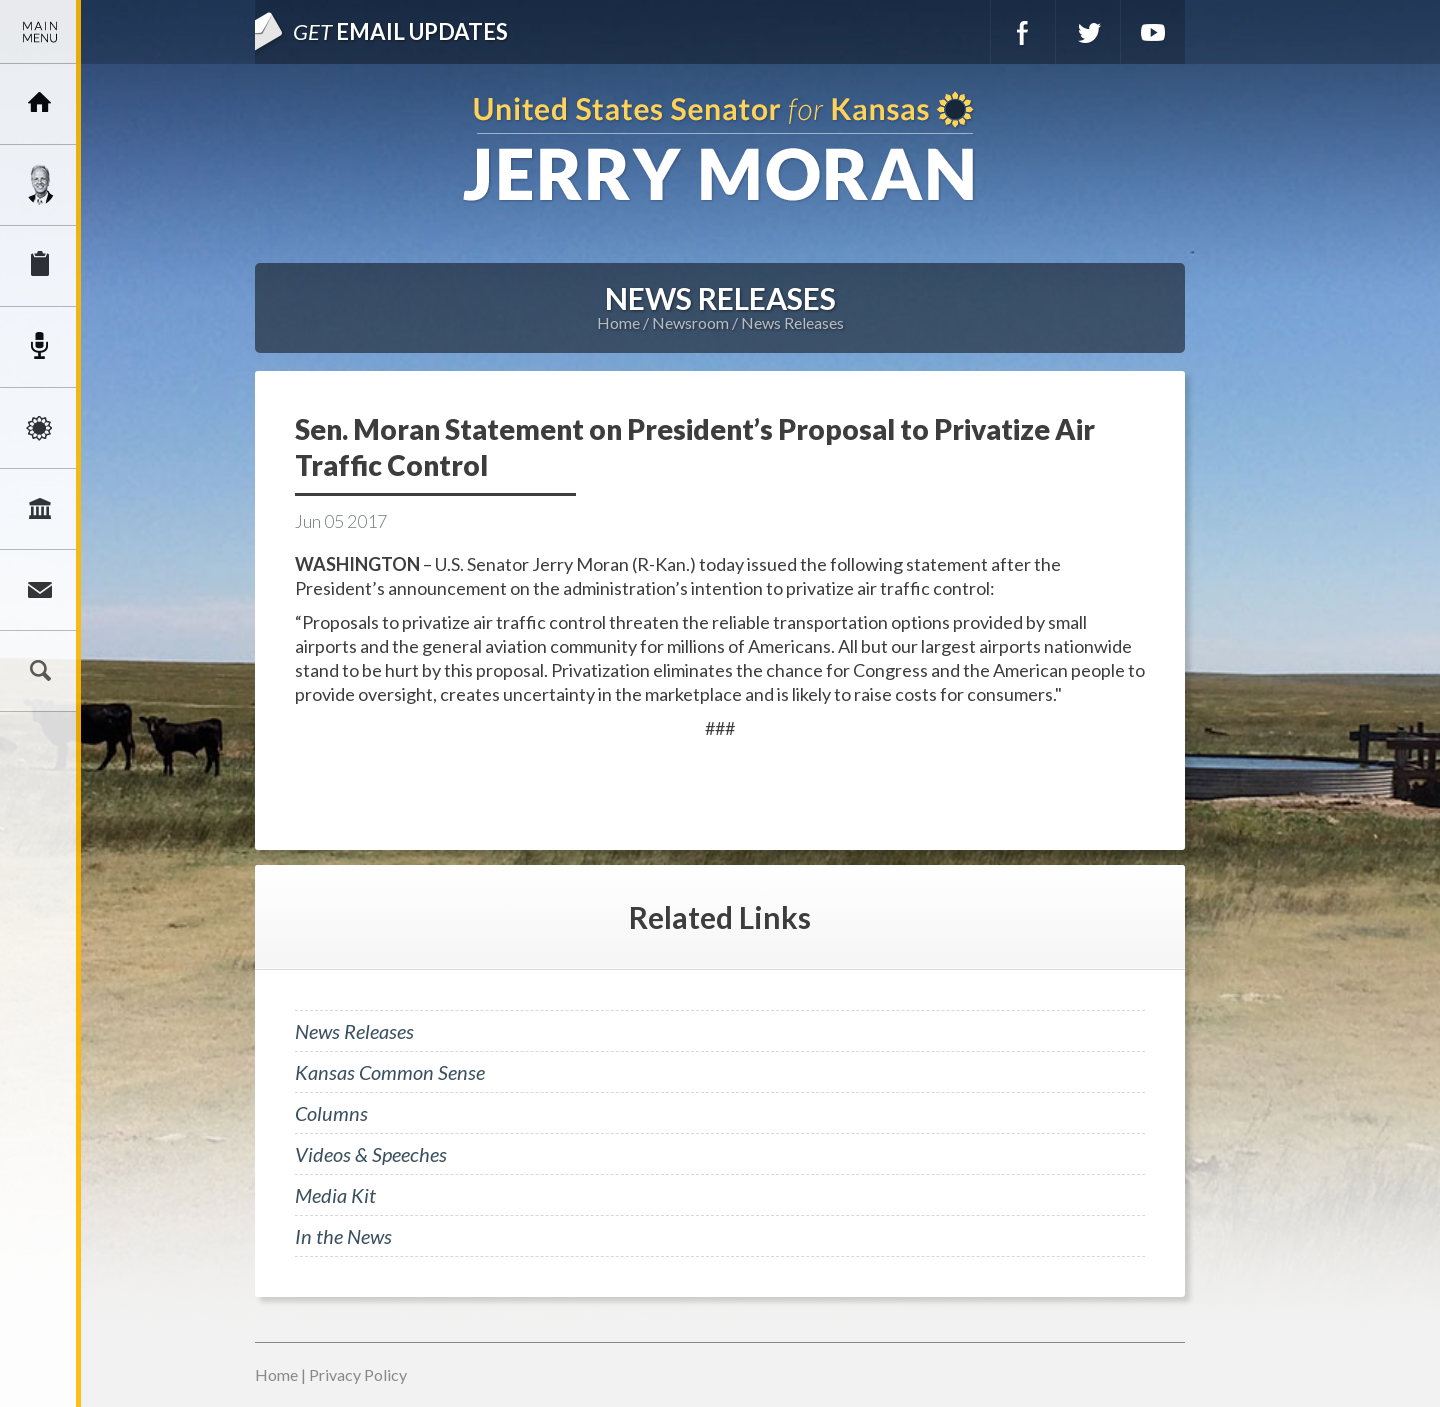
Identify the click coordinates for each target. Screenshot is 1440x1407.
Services (40, 266)
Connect (40, 590)
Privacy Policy (358, 1374)
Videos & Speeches (371, 1154)
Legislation (40, 509)
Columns (331, 1113)
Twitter (1088, 32)
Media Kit (335, 1195)
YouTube (1153, 32)
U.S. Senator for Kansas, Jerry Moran (720, 148)
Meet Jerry (40, 185)
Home (618, 322)
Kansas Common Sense (390, 1072)
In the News (343, 1236)
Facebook (1023, 32)
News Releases (792, 322)
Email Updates (400, 31)
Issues (40, 428)
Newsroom (40, 347)
